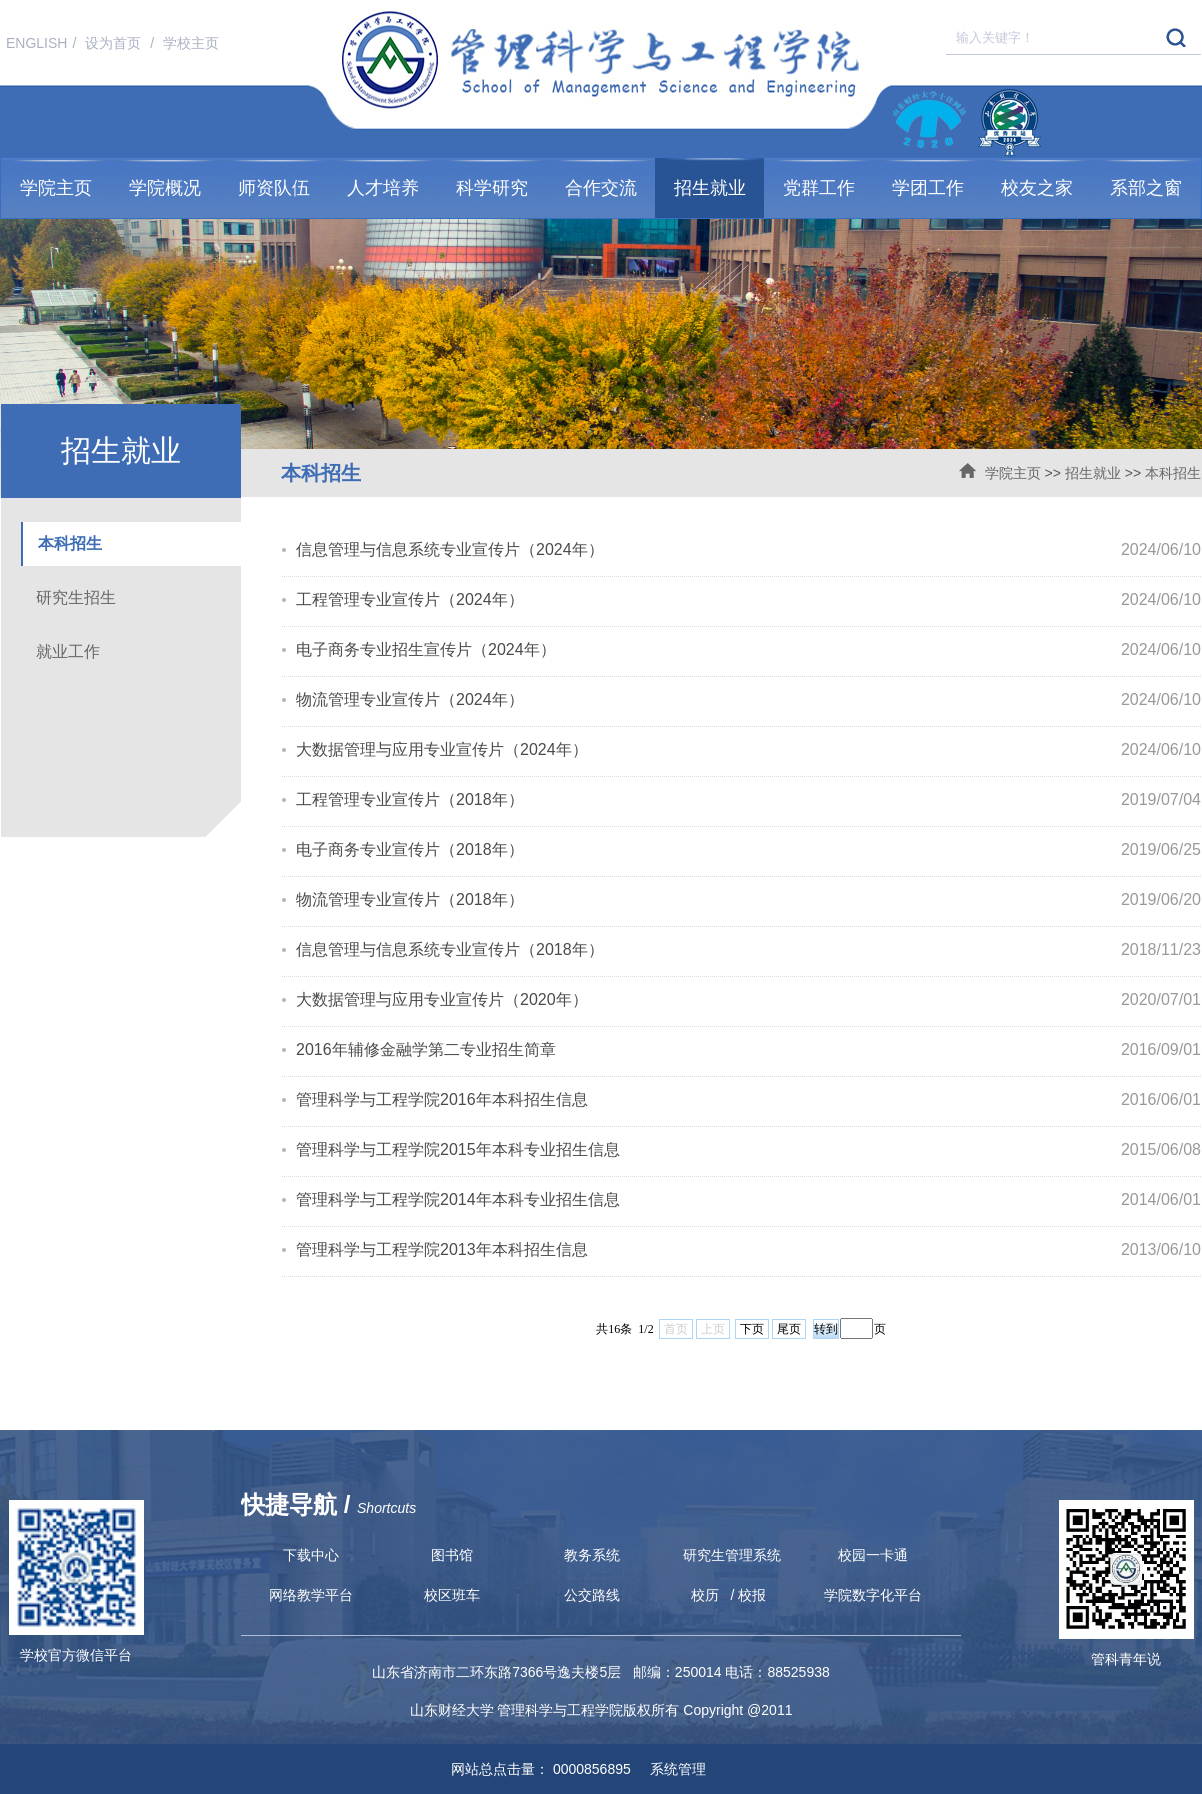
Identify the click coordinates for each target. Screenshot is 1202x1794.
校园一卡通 (873, 1555)
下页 (752, 1329)
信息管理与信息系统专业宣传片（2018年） (450, 949)
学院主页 (56, 188)
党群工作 (819, 188)
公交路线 (592, 1595)
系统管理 (671, 1769)
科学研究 (492, 188)
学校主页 (191, 43)
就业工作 (68, 651)
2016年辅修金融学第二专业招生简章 (426, 1049)
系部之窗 (1146, 188)
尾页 (789, 1329)
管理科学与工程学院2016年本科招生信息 (442, 1099)
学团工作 (928, 188)
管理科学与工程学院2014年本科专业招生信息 (458, 1199)
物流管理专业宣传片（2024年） (410, 699)
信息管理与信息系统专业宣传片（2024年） (450, 549)
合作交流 (601, 188)
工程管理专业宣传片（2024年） (410, 599)
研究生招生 (76, 597)
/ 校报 (749, 1595)
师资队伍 (274, 188)
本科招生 (1173, 473)
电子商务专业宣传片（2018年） (410, 849)
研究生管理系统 (732, 1555)
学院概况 (165, 188)
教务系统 (592, 1555)
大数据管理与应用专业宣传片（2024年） (442, 749)
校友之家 (1037, 188)
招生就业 (710, 188)
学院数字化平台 (873, 1595)
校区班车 (452, 1595)
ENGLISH (36, 43)
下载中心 (311, 1555)
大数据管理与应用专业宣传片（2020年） (442, 999)
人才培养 (383, 188)
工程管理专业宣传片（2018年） (410, 799)
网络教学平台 (311, 1595)
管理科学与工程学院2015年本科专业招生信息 (458, 1149)
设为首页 (115, 43)
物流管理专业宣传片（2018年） (410, 899)
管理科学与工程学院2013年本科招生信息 (442, 1249)
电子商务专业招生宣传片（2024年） (426, 649)
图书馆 (452, 1555)
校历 (705, 1595)
